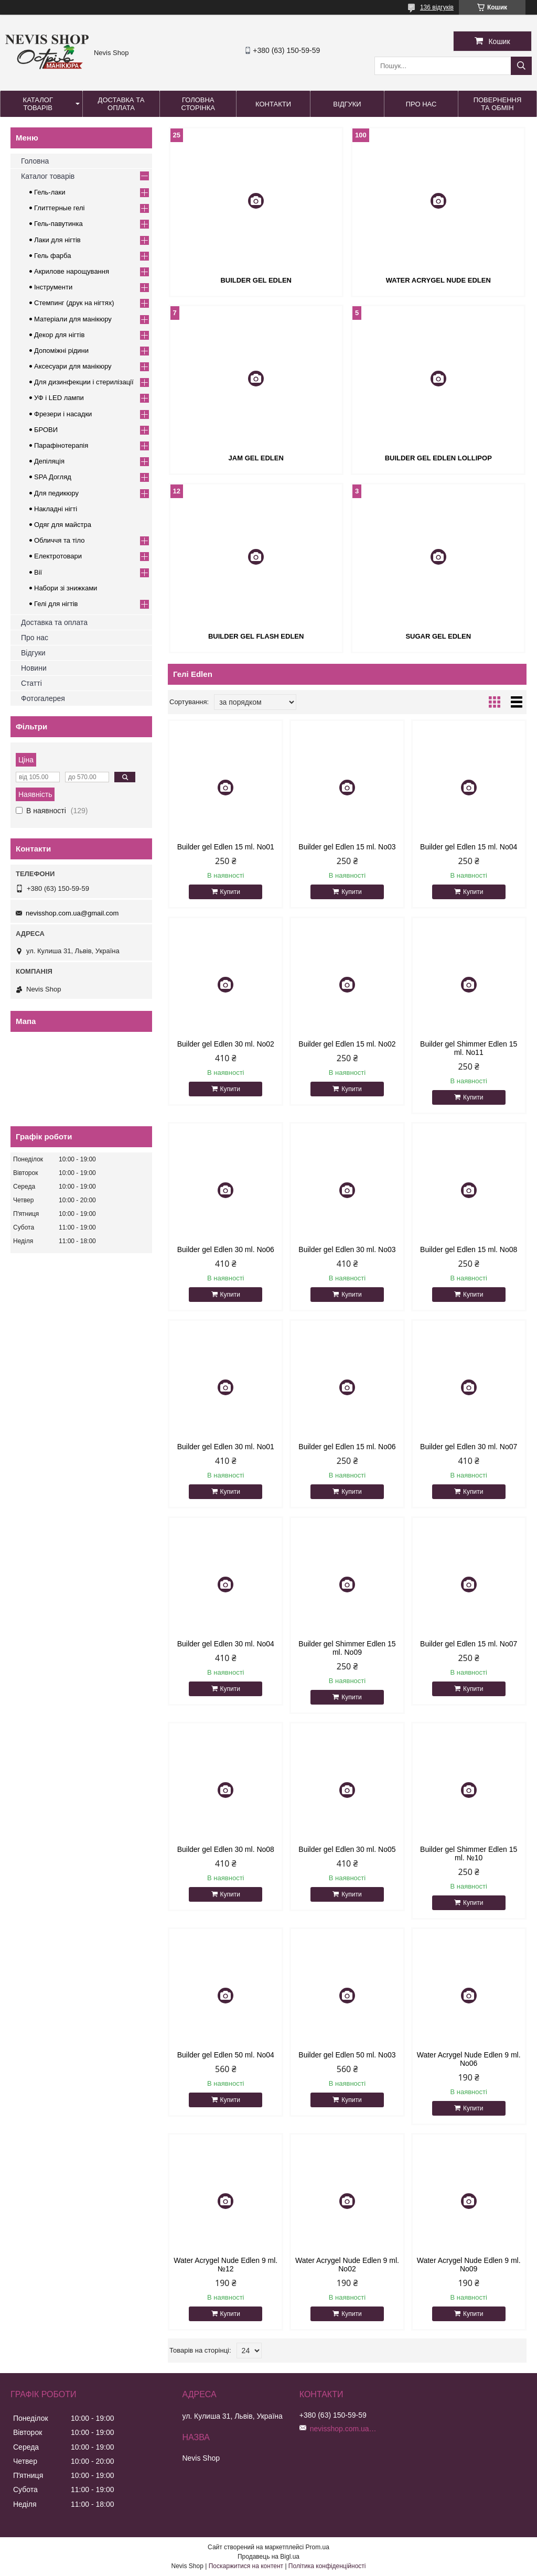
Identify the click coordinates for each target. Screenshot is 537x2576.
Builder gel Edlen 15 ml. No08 (468, 1249)
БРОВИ (46, 430)
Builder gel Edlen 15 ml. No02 (346, 1044)
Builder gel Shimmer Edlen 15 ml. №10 (468, 1853)
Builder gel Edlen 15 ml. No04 (468, 847)
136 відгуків (437, 7)
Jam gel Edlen (256, 458)
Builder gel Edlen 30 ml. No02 (225, 1044)
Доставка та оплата (121, 104)
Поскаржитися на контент (246, 2566)
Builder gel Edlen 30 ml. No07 (468, 1446)
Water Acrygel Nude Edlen (438, 280)
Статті (31, 683)
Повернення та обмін (498, 104)
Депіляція (49, 461)
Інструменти (53, 287)
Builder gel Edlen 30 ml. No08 (225, 1849)
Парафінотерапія (61, 445)
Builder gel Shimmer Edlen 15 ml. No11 (468, 1048)
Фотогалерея (43, 698)
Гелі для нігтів (56, 604)
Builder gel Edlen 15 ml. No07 (468, 1644)
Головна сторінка (198, 104)
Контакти (273, 104)
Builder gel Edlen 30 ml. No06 (225, 1249)
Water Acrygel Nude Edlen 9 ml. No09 (469, 2264)
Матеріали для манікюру (73, 319)
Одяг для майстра (62, 525)
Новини (34, 668)
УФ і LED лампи (59, 398)
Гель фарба (52, 256)
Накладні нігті (55, 509)
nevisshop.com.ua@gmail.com (72, 913)
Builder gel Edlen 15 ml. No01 (225, 847)
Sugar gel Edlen (438, 636)
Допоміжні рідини (61, 350)
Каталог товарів (38, 104)
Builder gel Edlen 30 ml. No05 (346, 1849)
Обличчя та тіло (59, 540)
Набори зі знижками (65, 588)
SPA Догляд (52, 477)
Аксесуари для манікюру (73, 366)
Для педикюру (56, 493)
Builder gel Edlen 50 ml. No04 (225, 2055)
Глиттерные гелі (59, 208)
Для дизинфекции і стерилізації (84, 382)
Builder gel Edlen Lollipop (438, 458)
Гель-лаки (49, 192)
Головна (35, 161)
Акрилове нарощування (71, 271)
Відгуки (347, 104)
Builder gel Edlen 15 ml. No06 (346, 1446)
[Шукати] (521, 66)
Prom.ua (317, 2547)
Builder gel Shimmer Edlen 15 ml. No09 (346, 1648)
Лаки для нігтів (57, 240)
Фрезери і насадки (63, 414)
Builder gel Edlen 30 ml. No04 (225, 1644)
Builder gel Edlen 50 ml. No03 (346, 2055)
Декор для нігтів (59, 335)
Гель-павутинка (58, 224)
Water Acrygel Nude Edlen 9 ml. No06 (469, 2059)
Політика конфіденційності (327, 2566)
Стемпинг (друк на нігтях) (74, 303)
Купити (230, 892)
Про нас (421, 104)
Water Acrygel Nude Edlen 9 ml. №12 (225, 2264)
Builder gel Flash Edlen (256, 636)
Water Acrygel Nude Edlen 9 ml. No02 (347, 2264)
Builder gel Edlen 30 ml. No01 (225, 1446)
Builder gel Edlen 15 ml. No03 (346, 847)
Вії (38, 572)
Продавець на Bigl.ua (268, 2556)
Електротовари (58, 556)
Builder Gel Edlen (256, 280)
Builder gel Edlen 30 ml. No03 (346, 1249)
